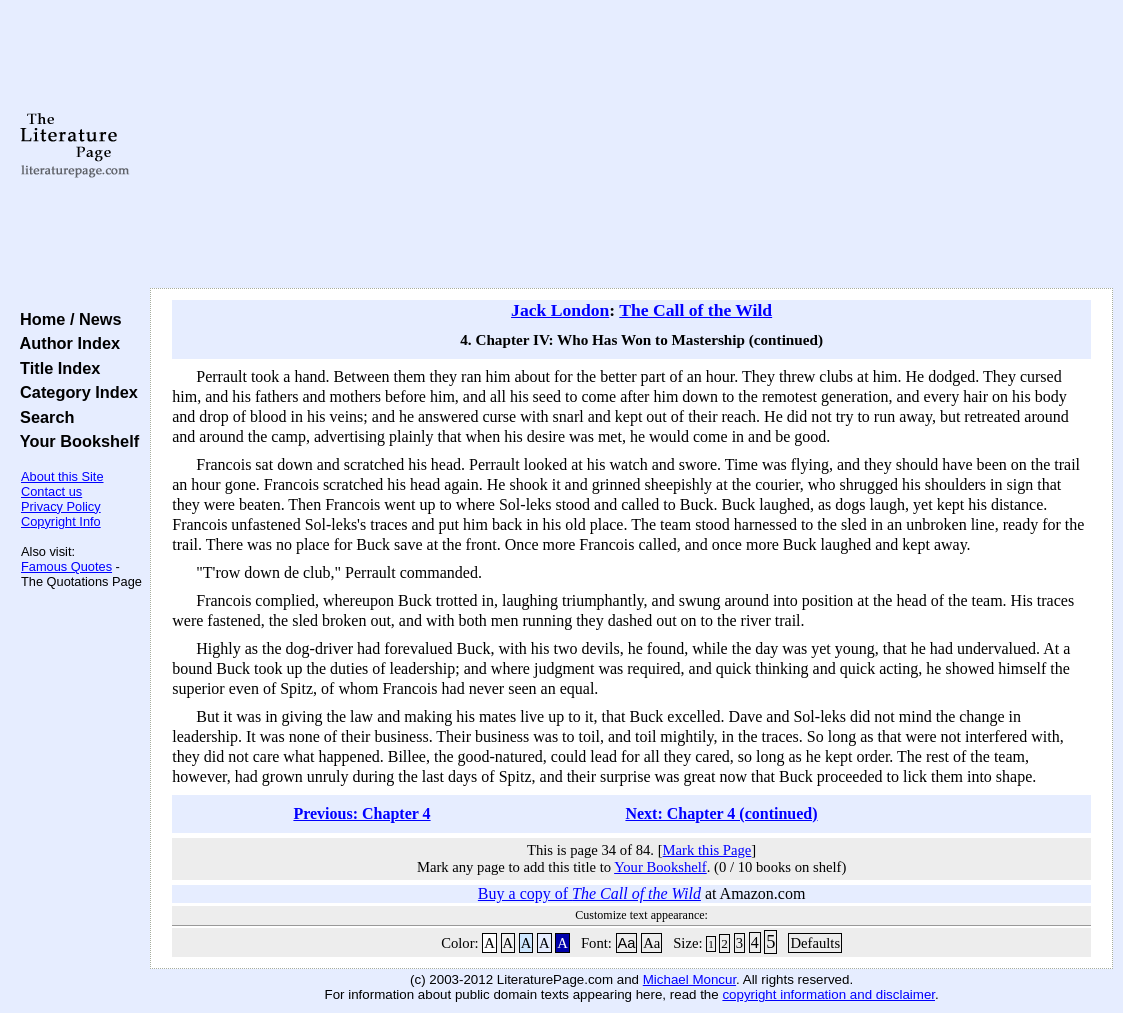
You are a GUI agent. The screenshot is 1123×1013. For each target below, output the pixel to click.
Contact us (51, 491)
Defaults (815, 943)
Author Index (65, 343)
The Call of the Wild (695, 310)
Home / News (66, 319)
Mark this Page (707, 850)
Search (42, 417)
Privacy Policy (61, 506)
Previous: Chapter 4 (361, 813)
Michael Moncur (689, 979)
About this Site (62, 476)
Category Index (74, 392)
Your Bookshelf (75, 441)
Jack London (560, 310)
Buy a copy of (589, 893)
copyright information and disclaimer (828, 994)
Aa (627, 943)
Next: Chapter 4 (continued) (721, 813)
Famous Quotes (66, 566)
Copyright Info (61, 521)
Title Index (55, 368)
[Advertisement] (632, 145)
